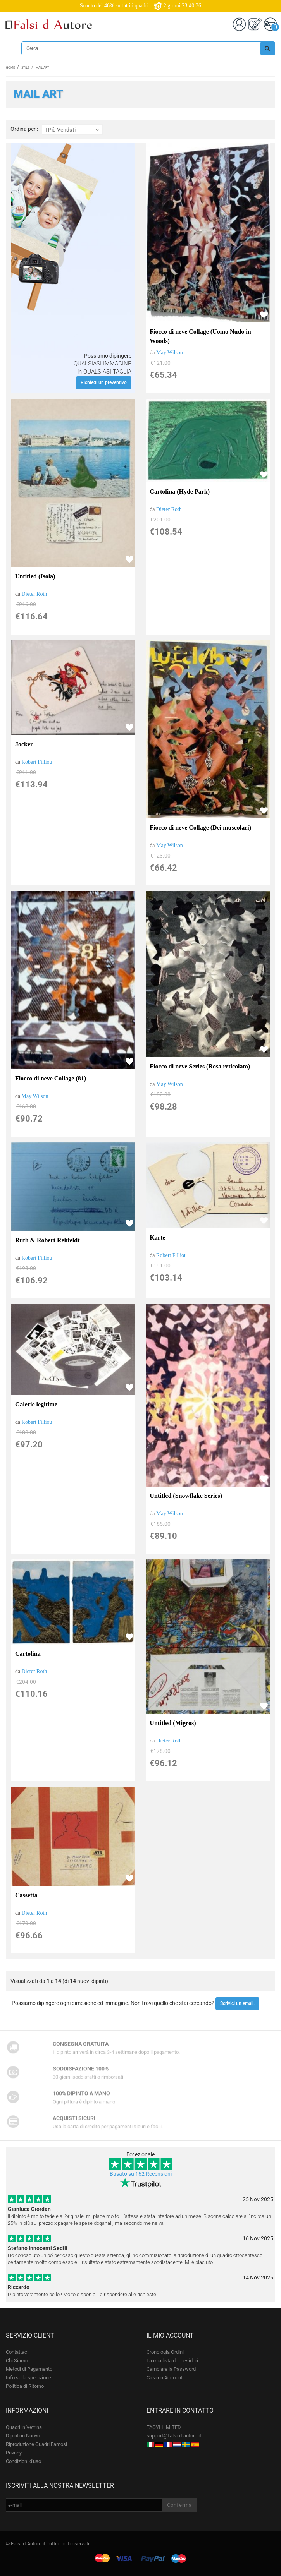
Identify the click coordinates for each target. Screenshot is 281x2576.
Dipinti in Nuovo (23, 2436)
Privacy (14, 2453)
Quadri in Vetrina (24, 2427)
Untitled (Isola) (35, 576)
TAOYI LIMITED (164, 2427)
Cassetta (26, 1895)
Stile (25, 67)
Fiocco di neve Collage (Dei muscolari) (200, 827)
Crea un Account (165, 2377)
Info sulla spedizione (28, 2377)
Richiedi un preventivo (104, 382)
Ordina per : (24, 129)
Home (10, 67)
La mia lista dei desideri (172, 2360)
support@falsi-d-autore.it (174, 2436)
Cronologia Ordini (165, 2352)
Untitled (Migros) (173, 1723)
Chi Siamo (17, 2360)
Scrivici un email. (237, 2003)
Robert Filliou (37, 762)
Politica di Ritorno (25, 2386)
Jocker (24, 744)
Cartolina (28, 1653)
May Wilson (169, 352)
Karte (157, 1237)
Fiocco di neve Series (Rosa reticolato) (200, 1066)
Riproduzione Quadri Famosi (36, 2444)
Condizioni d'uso (23, 2461)
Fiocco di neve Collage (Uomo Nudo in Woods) (200, 336)
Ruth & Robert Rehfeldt (47, 1240)
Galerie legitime (36, 1404)
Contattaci (17, 2352)
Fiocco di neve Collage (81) (50, 1078)
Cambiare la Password (171, 2369)
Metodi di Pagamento (29, 2369)
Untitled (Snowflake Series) (186, 1495)
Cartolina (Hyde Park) (180, 491)
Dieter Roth (34, 594)
